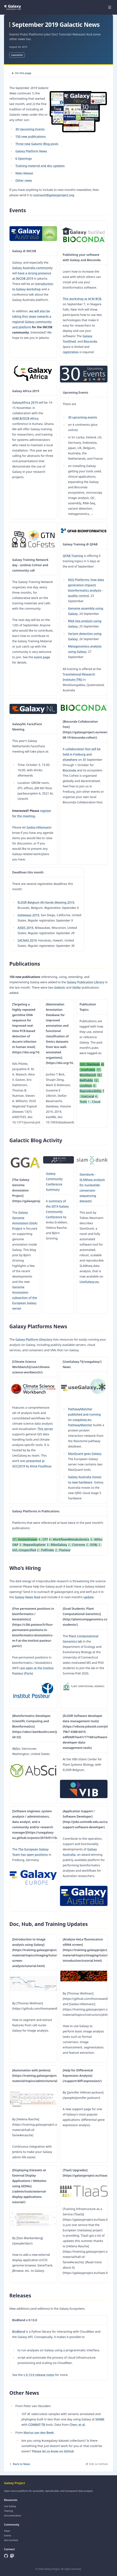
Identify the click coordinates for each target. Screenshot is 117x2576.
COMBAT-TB (36, 2425)
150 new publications (30, 136)
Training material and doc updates (40, 166)
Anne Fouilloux (40, 1466)
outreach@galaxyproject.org (53, 195)
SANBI (99, 2419)
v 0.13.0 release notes (38, 2375)
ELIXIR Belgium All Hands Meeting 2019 (46, 902)
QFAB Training (73, 556)
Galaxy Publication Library (85, 982)
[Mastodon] (12, 2556)
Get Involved (11, 2540)
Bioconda (90, 341)
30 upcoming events (82, 417)
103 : (90, 1064)
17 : (25, 1539)
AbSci (16, 1749)
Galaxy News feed (27, 1597)
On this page (23, 73)
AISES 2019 (25, 928)
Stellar (76, 987)
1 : (94, 1102)
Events (7, 2535)
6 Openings (23, 158)
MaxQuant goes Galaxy (84, 1454)
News (7, 2530)
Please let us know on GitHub (53, 2451)
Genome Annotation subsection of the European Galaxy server (24, 1297)
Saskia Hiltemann (38, 827)
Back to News (19, 2464)
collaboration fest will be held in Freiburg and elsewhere (82, 754)
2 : (76, 1545)
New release (24, 173)
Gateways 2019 (28, 915)
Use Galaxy (10, 2506)
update (88, 1597)
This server (45, 1429)
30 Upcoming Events (30, 129)
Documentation (12, 2515)
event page (42, 657)
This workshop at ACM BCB (82, 299)
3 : (32, 1545)
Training (8, 2510)
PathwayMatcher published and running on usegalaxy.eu (84, 1414)
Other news (23, 180)
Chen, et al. (77, 2425)
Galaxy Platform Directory (33, 1339)
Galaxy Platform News (31, 151)
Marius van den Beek (39, 2433)
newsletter (17, 55)
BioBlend (18, 2332)
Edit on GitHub (97, 2464)
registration (71, 352)
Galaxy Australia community (32, 268)
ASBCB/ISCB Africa (25, 418)
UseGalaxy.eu (89, 1282)
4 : (43, 1539)
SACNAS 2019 (27, 940)
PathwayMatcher (80, 1425)
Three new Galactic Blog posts (36, 144)
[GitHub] (6, 2556)
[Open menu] (109, 7)
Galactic (59, 987)
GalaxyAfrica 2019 (25, 402)
